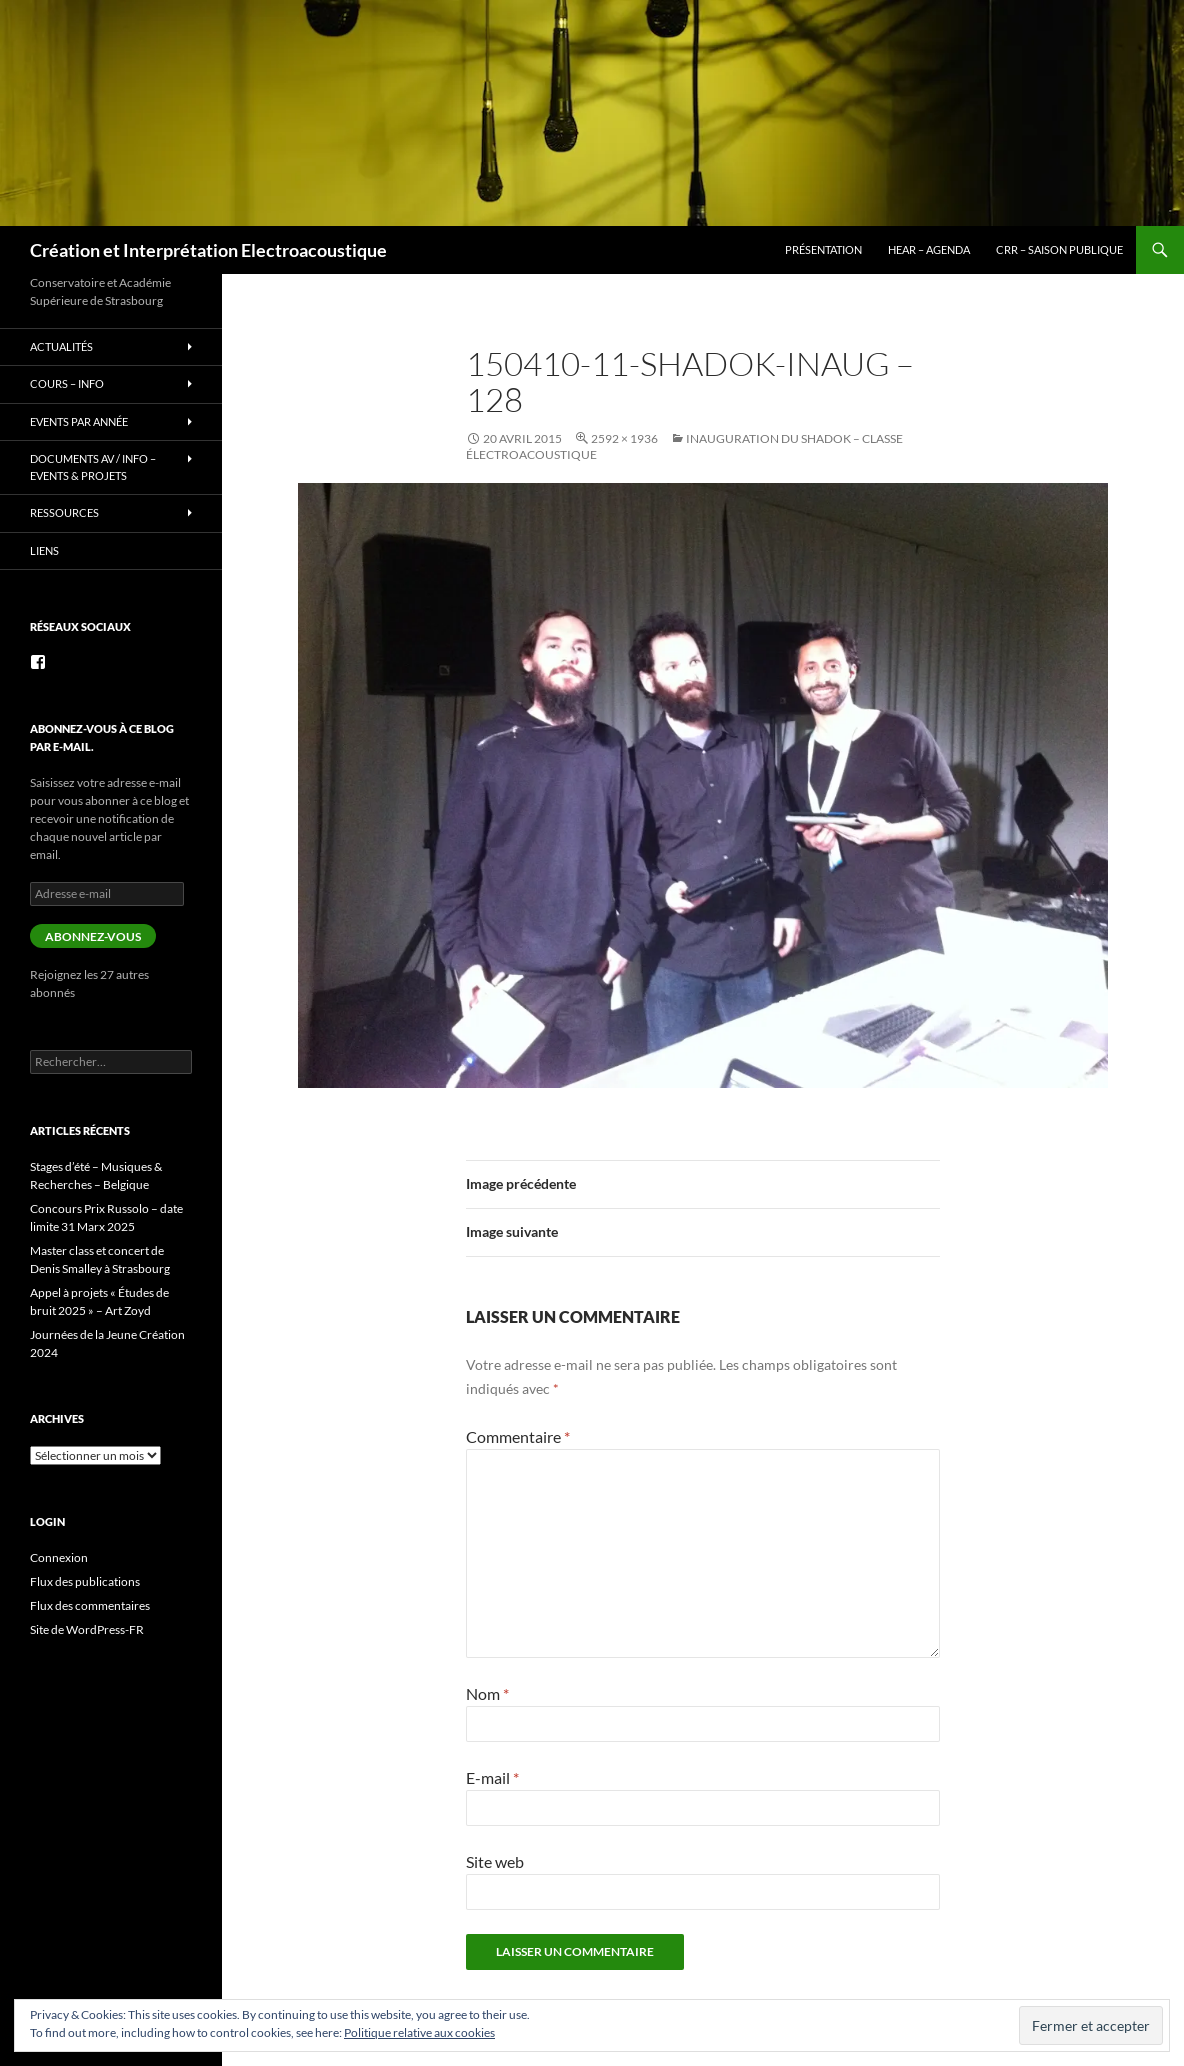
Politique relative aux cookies (419, 2032)
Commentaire (518, 1436)
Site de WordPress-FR (87, 1629)
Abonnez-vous (93, 936)
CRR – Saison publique (1059, 249)
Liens (44, 550)
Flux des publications (85, 1581)
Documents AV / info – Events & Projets (93, 467)
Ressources (64, 512)
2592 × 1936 (624, 438)
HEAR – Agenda (929, 249)
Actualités (61, 346)
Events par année (79, 421)
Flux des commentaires (90, 1605)
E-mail (492, 1777)
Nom (487, 1693)
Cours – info (67, 383)
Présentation (823, 249)
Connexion (59, 1557)
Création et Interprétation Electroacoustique (208, 250)
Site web (495, 1861)
